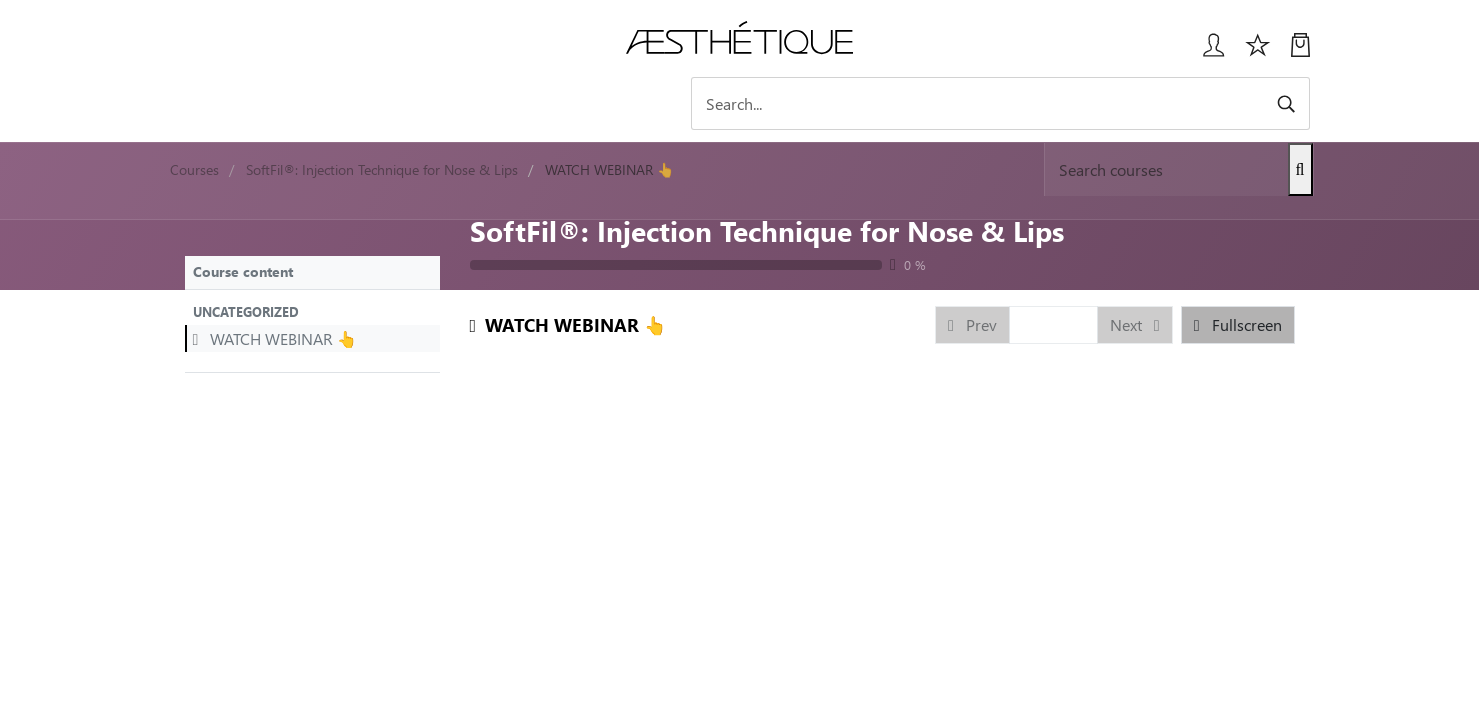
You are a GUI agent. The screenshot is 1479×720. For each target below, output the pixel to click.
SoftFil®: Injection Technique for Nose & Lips (767, 230)
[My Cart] (1300, 52)
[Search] (1135, 103)
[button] (312, 311)
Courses (194, 169)
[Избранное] (1258, 52)
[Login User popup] (1206, 52)
